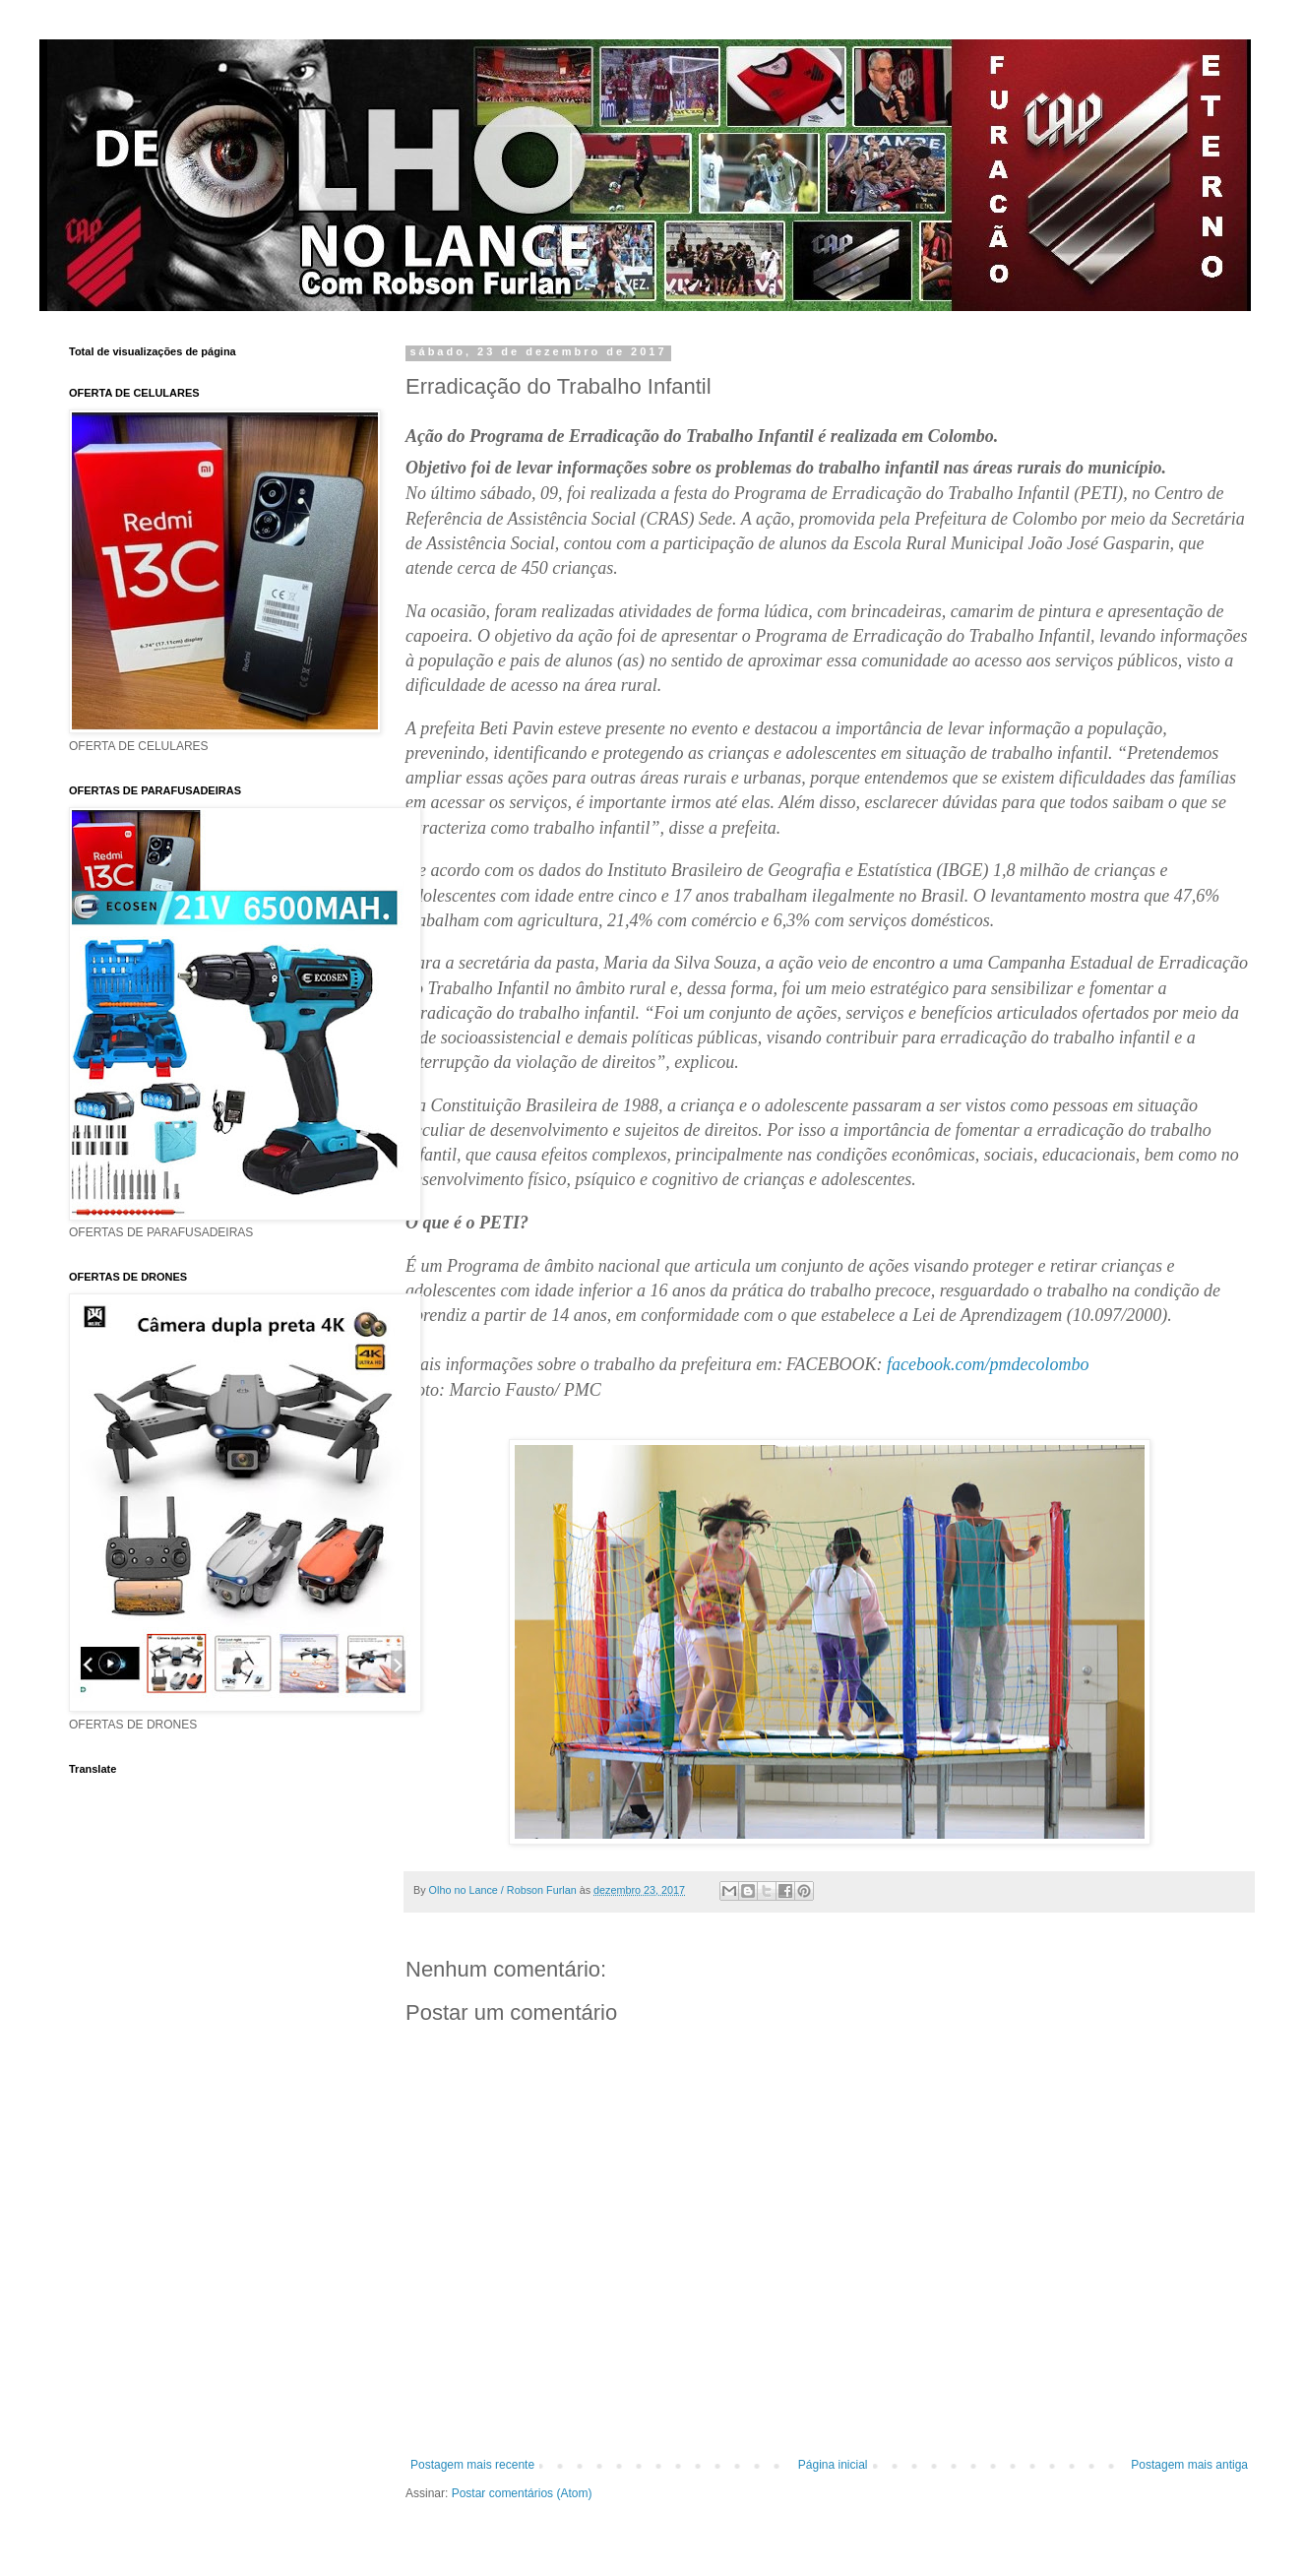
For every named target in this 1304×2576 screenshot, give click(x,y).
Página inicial (833, 2465)
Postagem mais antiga (1189, 2465)
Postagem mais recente (472, 2465)
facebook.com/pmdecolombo (987, 1364)
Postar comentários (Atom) (522, 2493)
